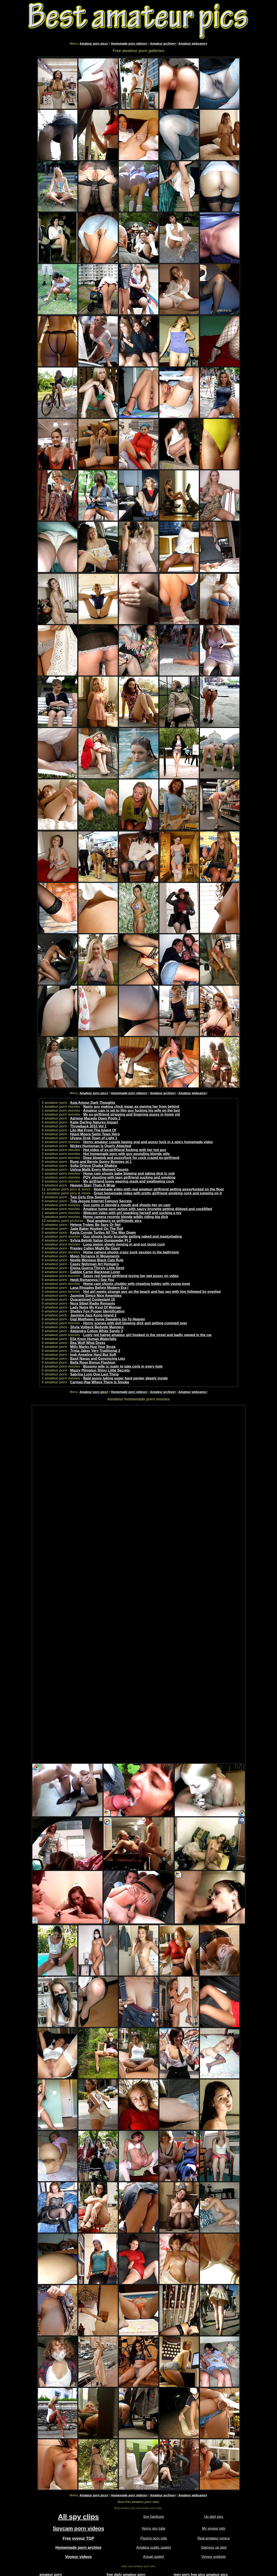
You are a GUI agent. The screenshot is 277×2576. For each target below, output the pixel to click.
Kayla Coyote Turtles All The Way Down (103, 1283)
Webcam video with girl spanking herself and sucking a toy (132, 1263)
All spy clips (78, 2282)
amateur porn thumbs (125, 2415)
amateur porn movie (123, 2482)
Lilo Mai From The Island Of (93, 1180)
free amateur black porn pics (197, 2348)
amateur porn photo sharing (197, 2360)
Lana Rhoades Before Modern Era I (99, 1338)
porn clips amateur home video (133, 2529)
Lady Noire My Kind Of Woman (95, 1358)
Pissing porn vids (153, 2304)
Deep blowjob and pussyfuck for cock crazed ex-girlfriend (131, 1208)
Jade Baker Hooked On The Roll (96, 1279)
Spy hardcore (153, 2282)
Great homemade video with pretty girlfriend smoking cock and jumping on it (158, 1243)
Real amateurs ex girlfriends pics (114, 1271)
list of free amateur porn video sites (203, 2411)
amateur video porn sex (193, 2521)
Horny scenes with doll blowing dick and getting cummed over (135, 1373)
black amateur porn (123, 2383)
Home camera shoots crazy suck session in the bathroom (131, 1302)
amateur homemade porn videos (66, 2521)
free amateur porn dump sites (198, 2383)
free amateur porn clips (58, 2411)
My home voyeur (136, 2558)
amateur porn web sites (193, 2427)
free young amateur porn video (132, 2525)
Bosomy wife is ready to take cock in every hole (123, 1417)
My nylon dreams (201, 2558)
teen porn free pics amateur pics (201, 2340)
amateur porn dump (55, 2364)
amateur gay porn (54, 2442)
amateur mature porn (56, 2466)
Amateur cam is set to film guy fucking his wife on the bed (131, 1161)
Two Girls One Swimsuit (90, 1247)
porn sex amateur (188, 2533)
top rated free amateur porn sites (201, 2442)
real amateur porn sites (193, 2434)
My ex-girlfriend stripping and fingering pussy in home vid (131, 1165)
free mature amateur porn (128, 2470)
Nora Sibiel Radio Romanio (92, 1354)
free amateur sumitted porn (62, 2533)
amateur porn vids (54, 2423)
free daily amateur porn (126, 2340)
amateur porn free (54, 2458)
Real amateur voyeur (213, 2304)
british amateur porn (124, 2450)
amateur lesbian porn (124, 2344)
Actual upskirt (153, 2322)
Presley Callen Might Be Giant (95, 1298)
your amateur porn (54, 2356)
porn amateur (50, 2482)
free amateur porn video (59, 2415)
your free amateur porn (58, 2478)
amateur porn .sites (190, 2399)
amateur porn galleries (58, 2395)
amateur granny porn (56, 2470)
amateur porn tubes (55, 2462)
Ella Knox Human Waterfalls (93, 1389)
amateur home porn (55, 2399)
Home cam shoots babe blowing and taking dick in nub (129, 1224)
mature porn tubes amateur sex (200, 2505)
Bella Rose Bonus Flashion (92, 1413)
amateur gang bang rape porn (131, 2474)
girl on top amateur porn (127, 2501)
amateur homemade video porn (133, 2490)
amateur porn (50, 2340)
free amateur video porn (126, 2509)
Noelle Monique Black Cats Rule (97, 1310)
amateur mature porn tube (61, 2513)
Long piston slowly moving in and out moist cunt (124, 1295)
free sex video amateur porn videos (203, 2529)
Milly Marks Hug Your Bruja (92, 1397)
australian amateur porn (126, 2379)
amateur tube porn (122, 2375)
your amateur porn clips (126, 2462)
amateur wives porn (123, 2364)
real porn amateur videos (127, 2423)
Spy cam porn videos (42, 2558)
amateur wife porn (54, 2430)
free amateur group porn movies (133, 2395)
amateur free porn (54, 2403)
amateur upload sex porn (194, 2458)
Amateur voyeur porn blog (147, 2561)
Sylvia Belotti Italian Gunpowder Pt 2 (100, 1291)
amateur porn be (120, 2478)
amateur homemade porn (60, 2379)
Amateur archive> (163, 43)
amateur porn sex (188, 2450)
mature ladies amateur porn (62, 2486)
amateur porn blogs (123, 2430)
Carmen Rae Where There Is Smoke (99, 1432)
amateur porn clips (55, 2391)
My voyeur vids (213, 2294)
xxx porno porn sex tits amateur (200, 2541)
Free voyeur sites (250, 2558)
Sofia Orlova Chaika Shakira (93, 1216)
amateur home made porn (60, 2407)
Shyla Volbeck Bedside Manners (97, 1377)
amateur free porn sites (193, 2419)
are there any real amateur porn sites (204, 2430)
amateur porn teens (123, 2348)
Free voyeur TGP (78, 2304)
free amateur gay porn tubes (62, 2501)
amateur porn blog (122, 2391)
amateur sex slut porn (192, 2490)
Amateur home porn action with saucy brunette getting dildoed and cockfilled (147, 1259)
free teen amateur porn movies (132, 2454)
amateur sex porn (188, 2454)
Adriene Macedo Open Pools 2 (95, 1169)
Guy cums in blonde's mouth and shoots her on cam (127, 1255)
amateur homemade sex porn (198, 2466)
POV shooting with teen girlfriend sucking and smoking (129, 1228)
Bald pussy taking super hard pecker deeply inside (125, 1428)
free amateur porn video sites (198, 2391)
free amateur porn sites (58, 2427)
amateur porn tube (54, 2368)
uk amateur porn (120, 2407)
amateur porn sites (55, 2450)
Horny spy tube (154, 2294)
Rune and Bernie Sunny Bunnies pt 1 (101, 1212)
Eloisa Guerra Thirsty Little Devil (97, 1318)
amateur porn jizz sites (193, 2379)
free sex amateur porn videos (198, 2494)
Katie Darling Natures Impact (94, 1172)
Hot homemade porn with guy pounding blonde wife (126, 1204)
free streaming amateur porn (130, 2419)
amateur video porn (55, 2497)
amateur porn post (122, 2352)
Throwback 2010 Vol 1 (88, 1176)
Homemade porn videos (169, 2558)
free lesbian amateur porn (128, 2458)
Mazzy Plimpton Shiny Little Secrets (100, 1421)
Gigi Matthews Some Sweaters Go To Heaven (107, 1369)
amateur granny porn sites (196, 2423)
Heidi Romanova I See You (92, 1330)
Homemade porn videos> (129, 43)
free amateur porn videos (60, 2348)
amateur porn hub (121, 2411)
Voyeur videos (78, 2322)
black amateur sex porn (126, 2446)
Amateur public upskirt (153, 2313)
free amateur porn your (126, 2505)
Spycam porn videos (78, 2294)
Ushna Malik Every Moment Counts (99, 1220)
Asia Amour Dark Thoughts (92, 1153)
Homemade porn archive (78, 2313)
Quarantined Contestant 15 (92, 1350)
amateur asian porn (123, 2399)
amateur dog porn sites (193, 2415)
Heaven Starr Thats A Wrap (92, 1235)
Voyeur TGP (226, 2558)
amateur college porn (124, 2466)
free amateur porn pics (58, 2525)
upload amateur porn (124, 2438)
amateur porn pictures (57, 2494)
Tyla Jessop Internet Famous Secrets (101, 1251)
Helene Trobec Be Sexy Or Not (95, 1275)
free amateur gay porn (125, 2356)
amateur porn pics (122, 2360)
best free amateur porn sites (197, 2387)
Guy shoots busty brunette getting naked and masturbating (132, 1287)
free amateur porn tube (58, 2505)
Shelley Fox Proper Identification (97, 1361)
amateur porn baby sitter (60, 2474)
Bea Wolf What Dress (87, 1393)
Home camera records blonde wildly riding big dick (125, 1267)
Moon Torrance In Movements (95, 1306)
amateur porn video (55, 2360)
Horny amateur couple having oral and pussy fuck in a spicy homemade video (148, 1192)
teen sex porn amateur (192, 2486)
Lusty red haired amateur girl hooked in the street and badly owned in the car (147, 1385)
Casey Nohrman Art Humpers (94, 1314)
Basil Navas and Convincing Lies (97, 1409)
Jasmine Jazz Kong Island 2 (93, 1365)
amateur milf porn (121, 2427)
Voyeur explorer (213, 2322)
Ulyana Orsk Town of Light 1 (93, 1188)
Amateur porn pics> (93, 43)
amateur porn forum (123, 2368)
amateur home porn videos (129, 2486)
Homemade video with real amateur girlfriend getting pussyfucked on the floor (159, 1239)
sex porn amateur (188, 2462)
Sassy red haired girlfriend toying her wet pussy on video (131, 1326)
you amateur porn (54, 2529)
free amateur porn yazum (127, 2494)
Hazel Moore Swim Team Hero (95, 1184)
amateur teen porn (54, 2375)
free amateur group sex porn (197, 2525)
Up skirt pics (213, 2282)
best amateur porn (122, 2517)
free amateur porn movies (60, 2387)
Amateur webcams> (192, 43)
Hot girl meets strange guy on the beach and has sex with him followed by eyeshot (152, 1342)
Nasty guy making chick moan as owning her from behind (131, 1157)
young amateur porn (56, 2490)
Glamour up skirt (213, 2313)
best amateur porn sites (193, 2375)
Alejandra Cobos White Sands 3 (96, 1381)
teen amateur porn (54, 2509)
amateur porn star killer (126, 2371)
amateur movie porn (56, 2446)
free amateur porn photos (195, 2364)
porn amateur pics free (193, 2352)
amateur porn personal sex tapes (201, 2513)
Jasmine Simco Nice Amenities (96, 1346)
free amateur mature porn (128, 2434)
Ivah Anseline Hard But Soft (93, 1405)
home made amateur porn (128, 2403)
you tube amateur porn (58, 2419)
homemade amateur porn (60, 2383)
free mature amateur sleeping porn (135, 2497)
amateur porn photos (191, 2356)
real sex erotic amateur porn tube (201, 2537)
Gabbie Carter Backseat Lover (95, 1322)
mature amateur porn (56, 2438)
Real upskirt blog (72, 2558)
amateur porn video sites (194, 2403)
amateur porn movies (57, 2371)
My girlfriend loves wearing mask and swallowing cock (128, 1232)
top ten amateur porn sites (196, 2395)
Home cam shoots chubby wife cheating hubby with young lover (136, 1334)
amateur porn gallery (124, 2513)
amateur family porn (123, 2442)
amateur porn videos (56, 2352)
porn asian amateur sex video (198, 2509)
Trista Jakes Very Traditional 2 (95, 1401)
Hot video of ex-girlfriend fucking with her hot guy (124, 1200)
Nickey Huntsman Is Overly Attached (100, 1196)
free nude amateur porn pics (197, 2344)
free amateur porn (54, 2344)
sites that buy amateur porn (197, 2438)
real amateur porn (54, 2434)
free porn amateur (54, 2517)
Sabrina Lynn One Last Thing (94, 1424)
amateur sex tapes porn (193, 2517)
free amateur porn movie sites (199, 2407)
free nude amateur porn (126, 2521)
